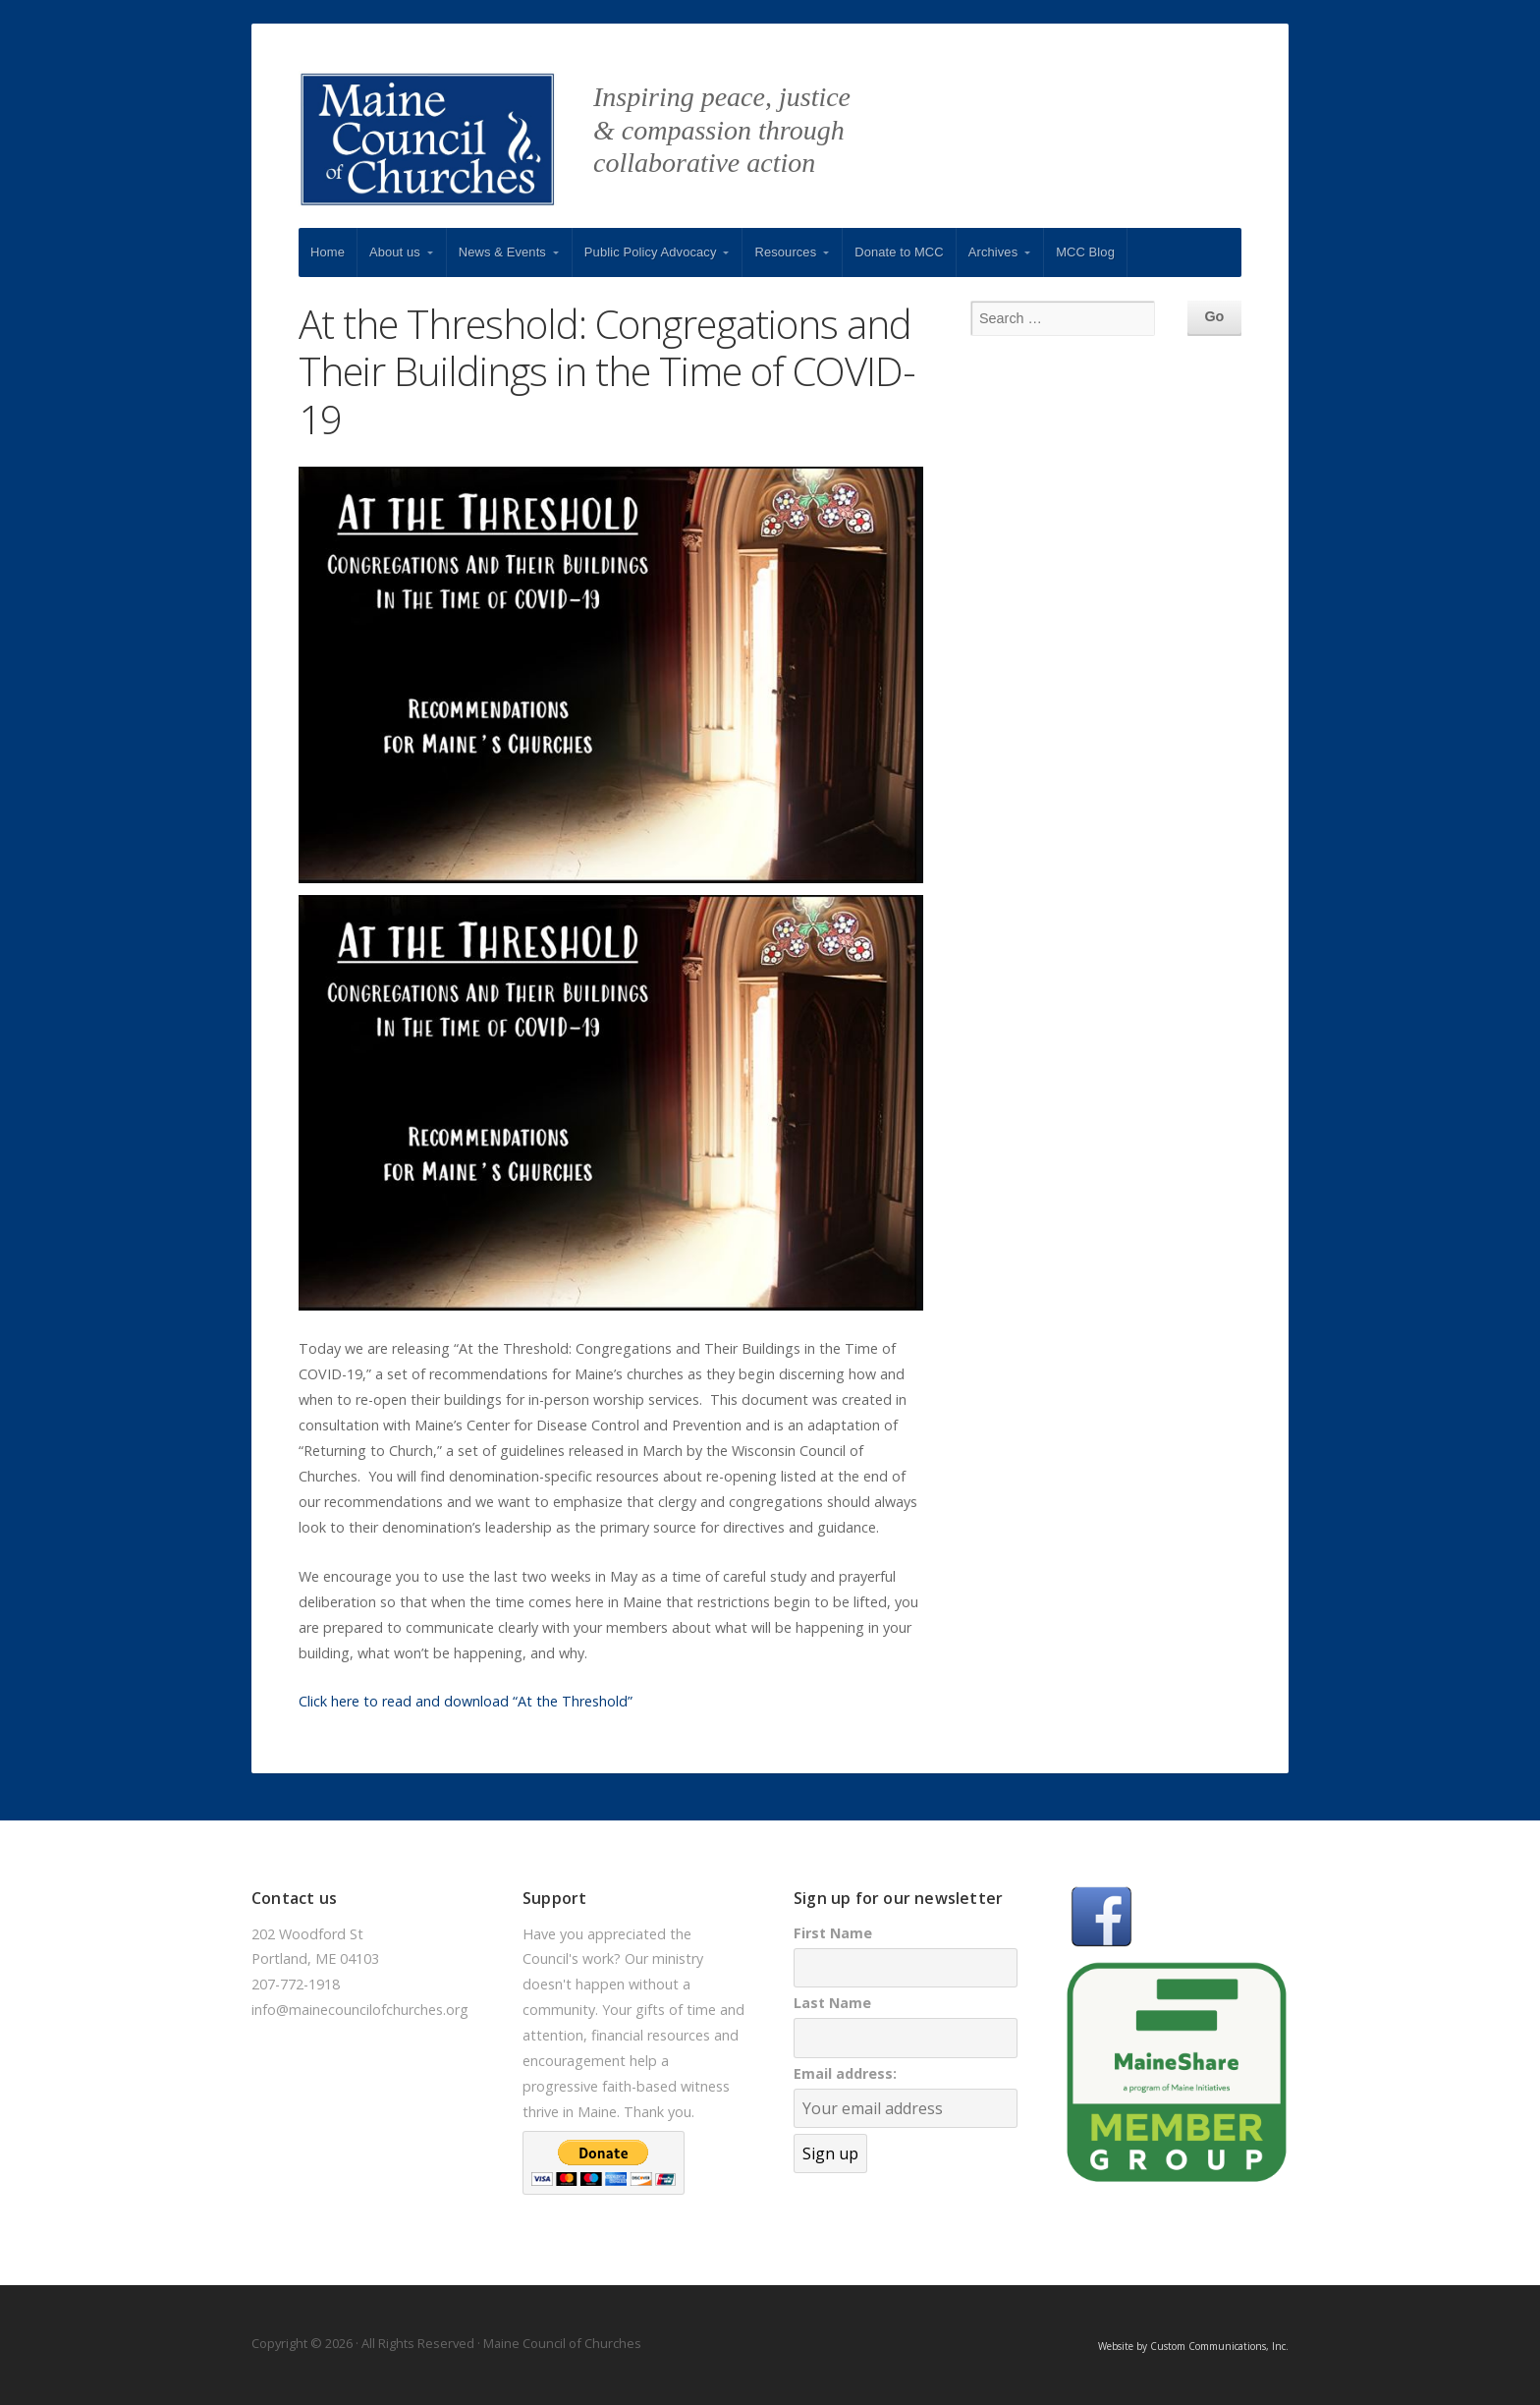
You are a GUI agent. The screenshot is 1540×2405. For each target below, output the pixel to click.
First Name (833, 1933)
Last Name (832, 2002)
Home (327, 252)
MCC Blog (1085, 252)
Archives (993, 252)
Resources (785, 252)
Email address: (845, 2073)
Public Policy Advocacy (650, 252)
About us (394, 252)
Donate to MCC (899, 252)
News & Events (502, 252)
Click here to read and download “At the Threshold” (465, 1701)
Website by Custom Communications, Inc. (1193, 2346)
